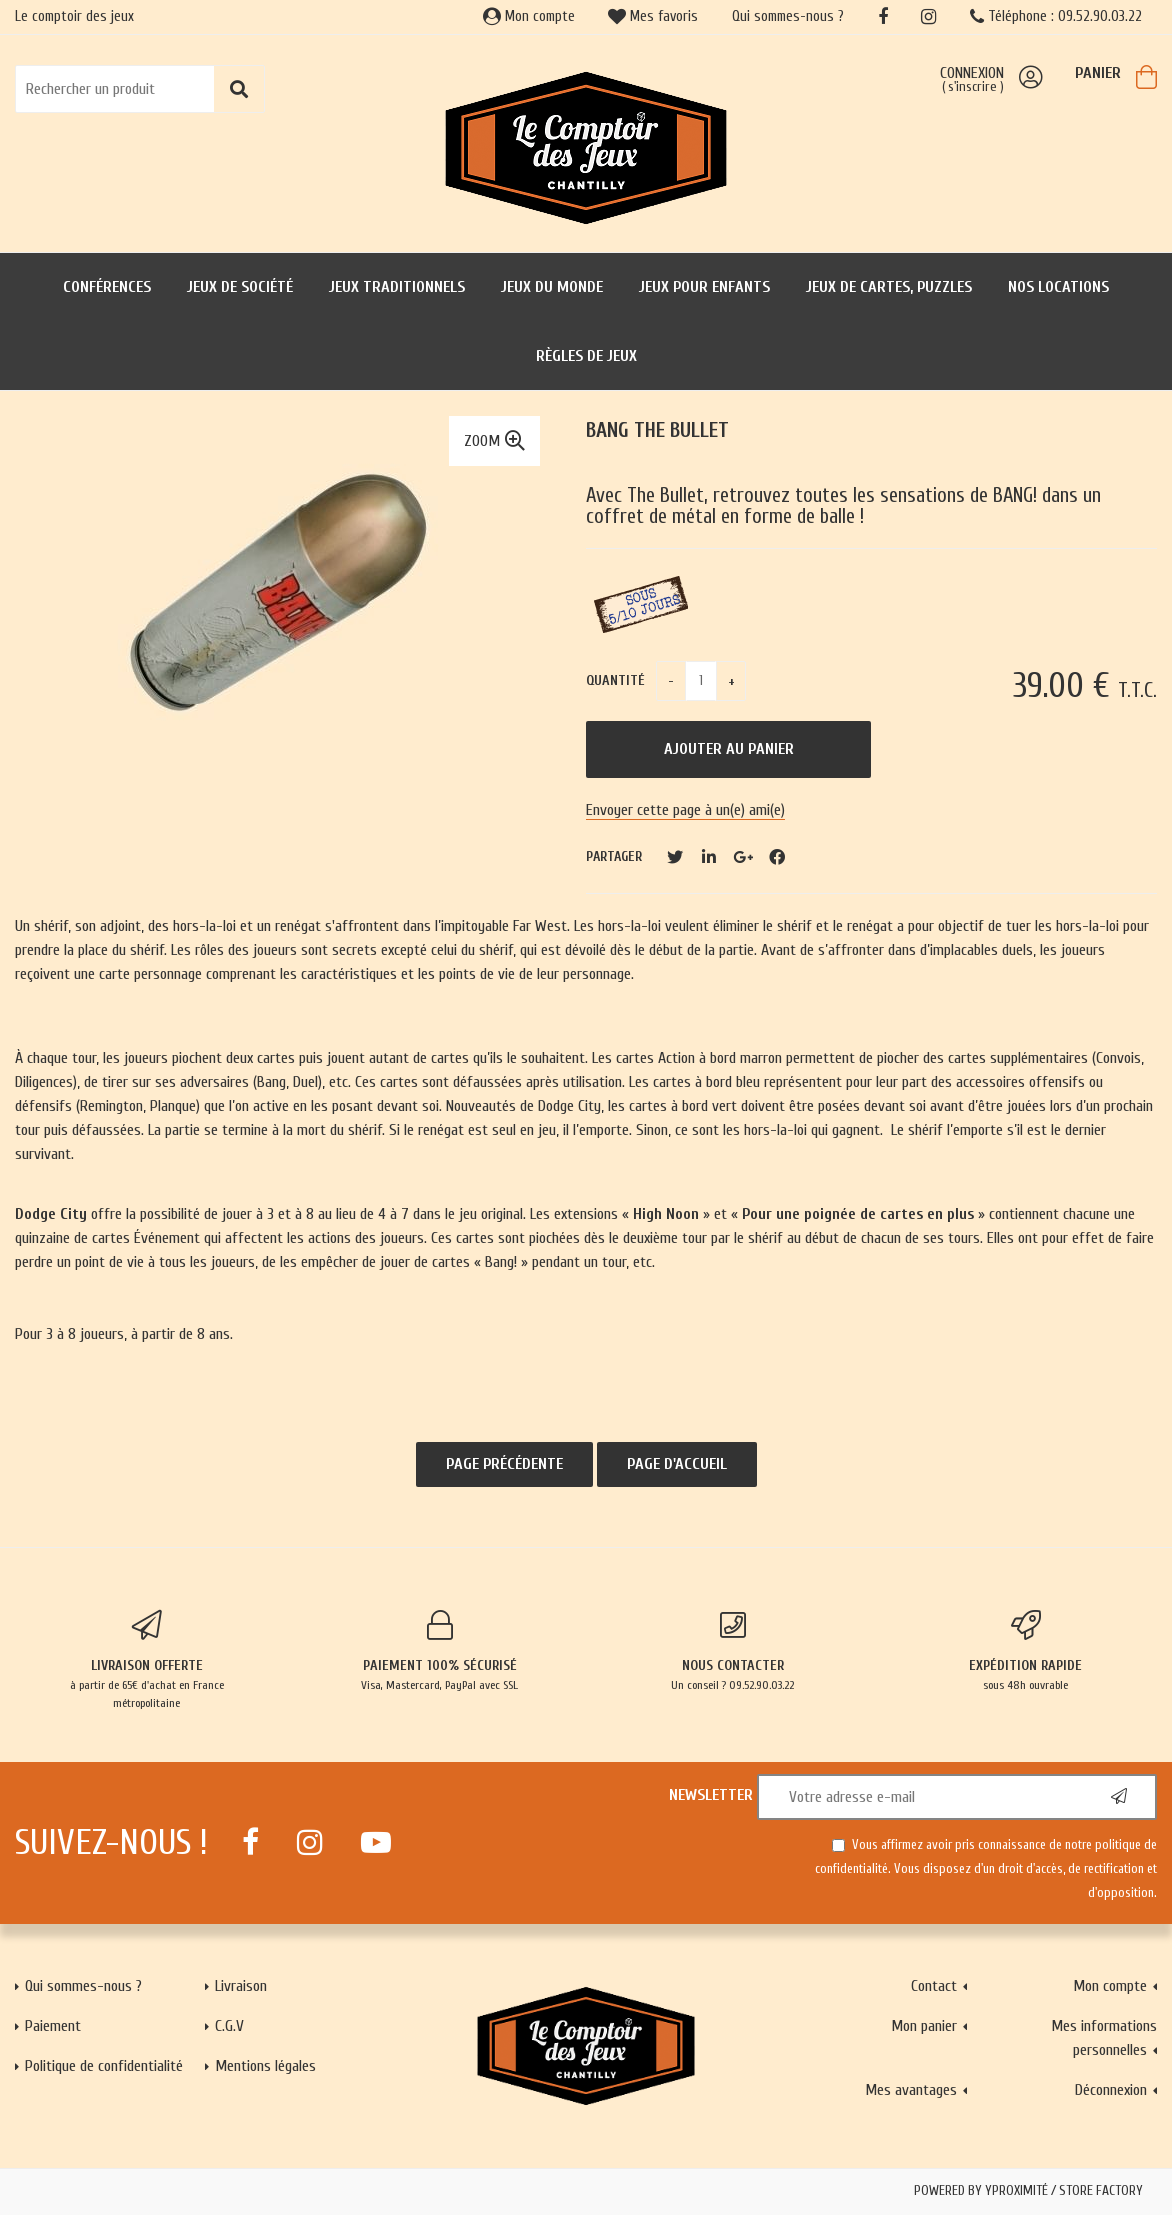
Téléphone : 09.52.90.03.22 (1056, 16)
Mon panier (924, 2026)
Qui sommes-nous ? (788, 16)
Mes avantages (911, 2090)
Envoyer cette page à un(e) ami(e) (685, 810)
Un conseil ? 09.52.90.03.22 (732, 1651)
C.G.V (229, 2026)
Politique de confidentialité (104, 2066)
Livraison (241, 1986)
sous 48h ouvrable (1025, 1651)
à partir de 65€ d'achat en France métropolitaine (146, 1660)
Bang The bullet (657, 430)
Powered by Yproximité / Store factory (1028, 2191)
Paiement (53, 2026)
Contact (934, 1986)
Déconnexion (1111, 2090)
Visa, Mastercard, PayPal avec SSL (439, 1651)
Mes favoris (653, 16)
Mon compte (529, 16)
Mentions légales (265, 2066)
